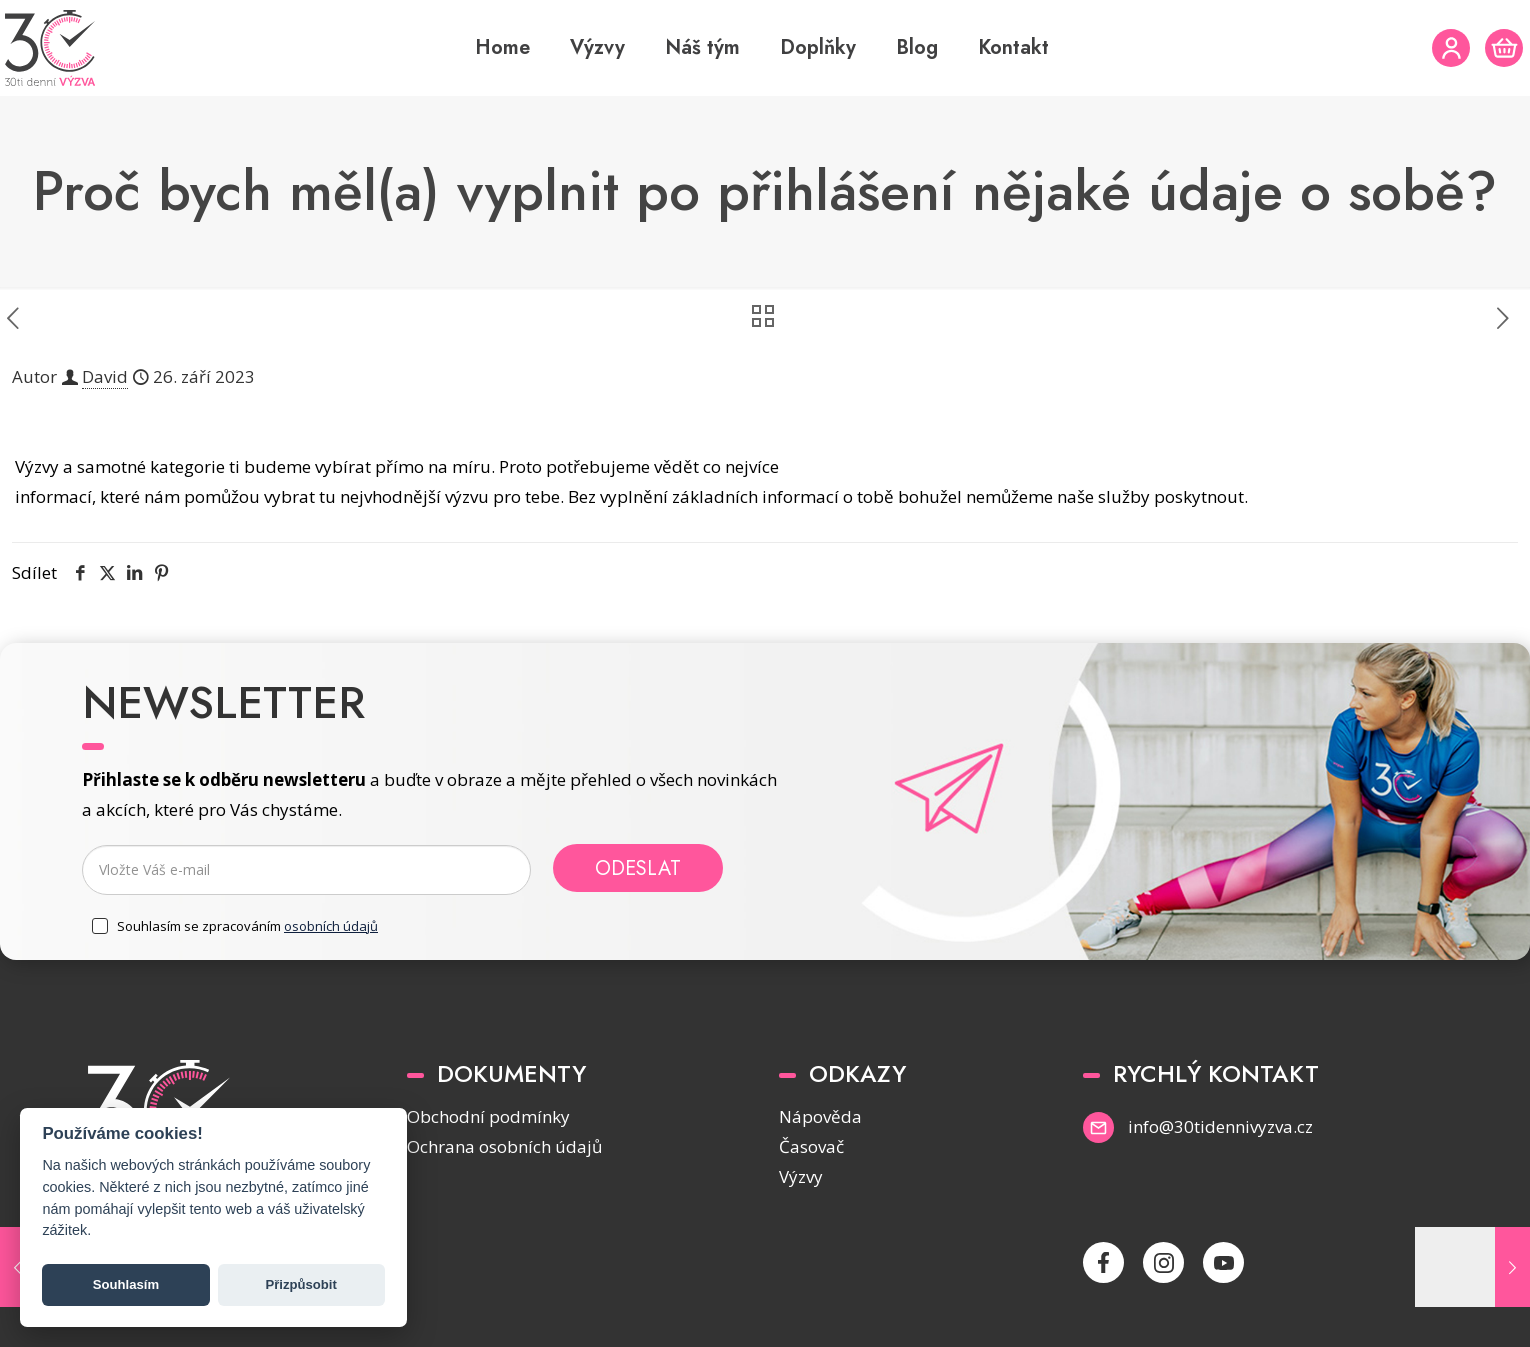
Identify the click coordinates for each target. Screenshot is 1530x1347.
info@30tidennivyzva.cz (1220, 1126)
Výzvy (801, 1176)
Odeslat (638, 868)
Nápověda (820, 1116)
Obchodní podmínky (488, 1116)
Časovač (811, 1146)
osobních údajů (331, 926)
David (105, 376)
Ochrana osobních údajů (504, 1146)
